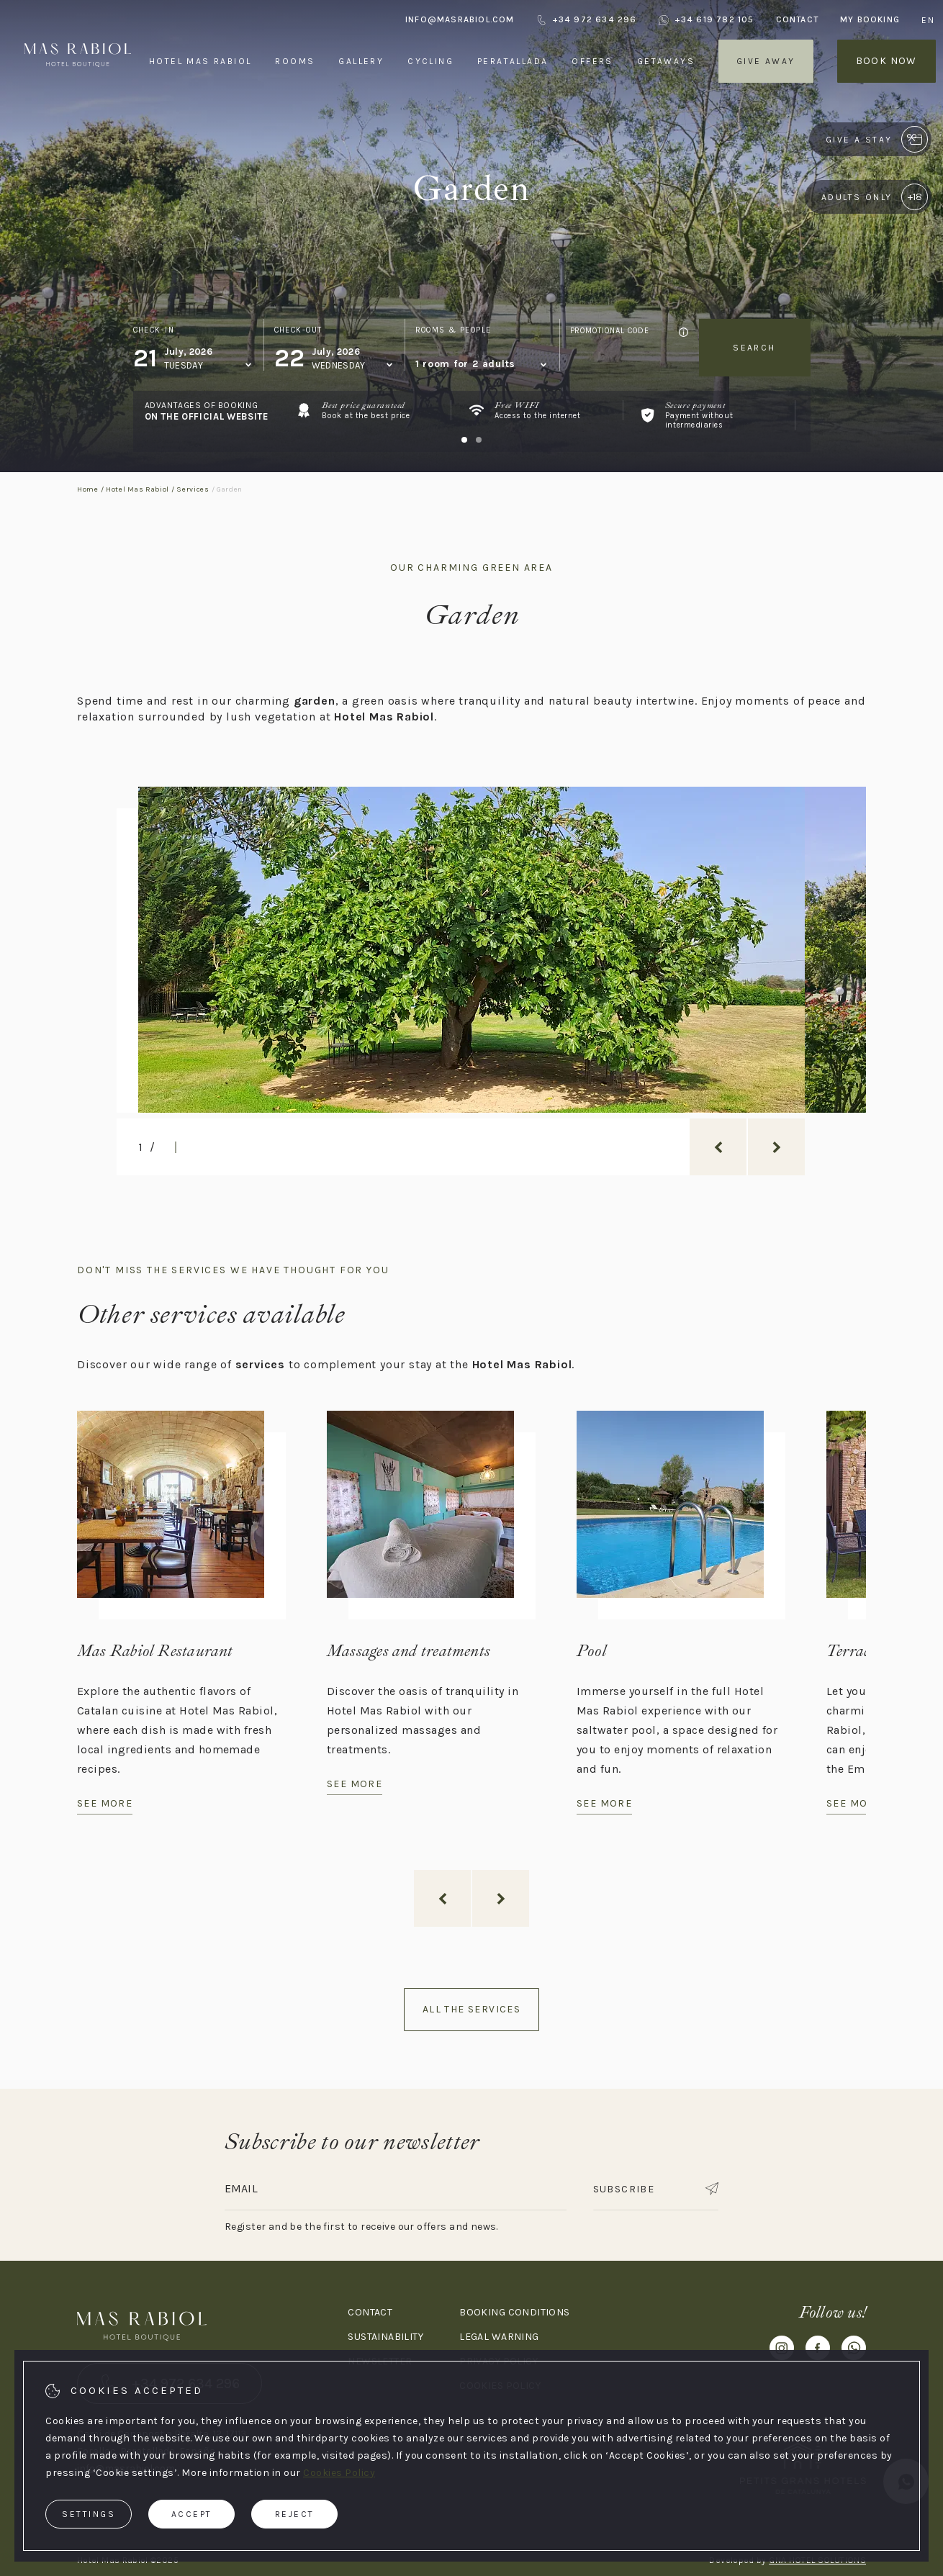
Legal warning (498, 2337)
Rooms (295, 61)
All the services (471, 2009)
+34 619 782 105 (706, 19)
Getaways (666, 61)
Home (88, 489)
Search (754, 348)
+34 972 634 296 (586, 19)
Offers (592, 61)
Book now (886, 61)
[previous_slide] (718, 1146)
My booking (870, 19)
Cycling (430, 61)
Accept (191, 2514)
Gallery (361, 61)
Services (192, 489)
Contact (797, 19)
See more (104, 1803)
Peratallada (512, 61)
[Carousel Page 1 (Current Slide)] (464, 440)
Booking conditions (514, 2312)
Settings (88, 2514)
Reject (295, 2514)
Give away (765, 61)
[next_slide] (776, 1146)
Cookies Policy (339, 2473)
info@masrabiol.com (460, 19)
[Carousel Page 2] (479, 440)
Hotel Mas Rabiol (200, 61)
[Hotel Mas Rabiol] (77, 92)
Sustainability (385, 2337)
